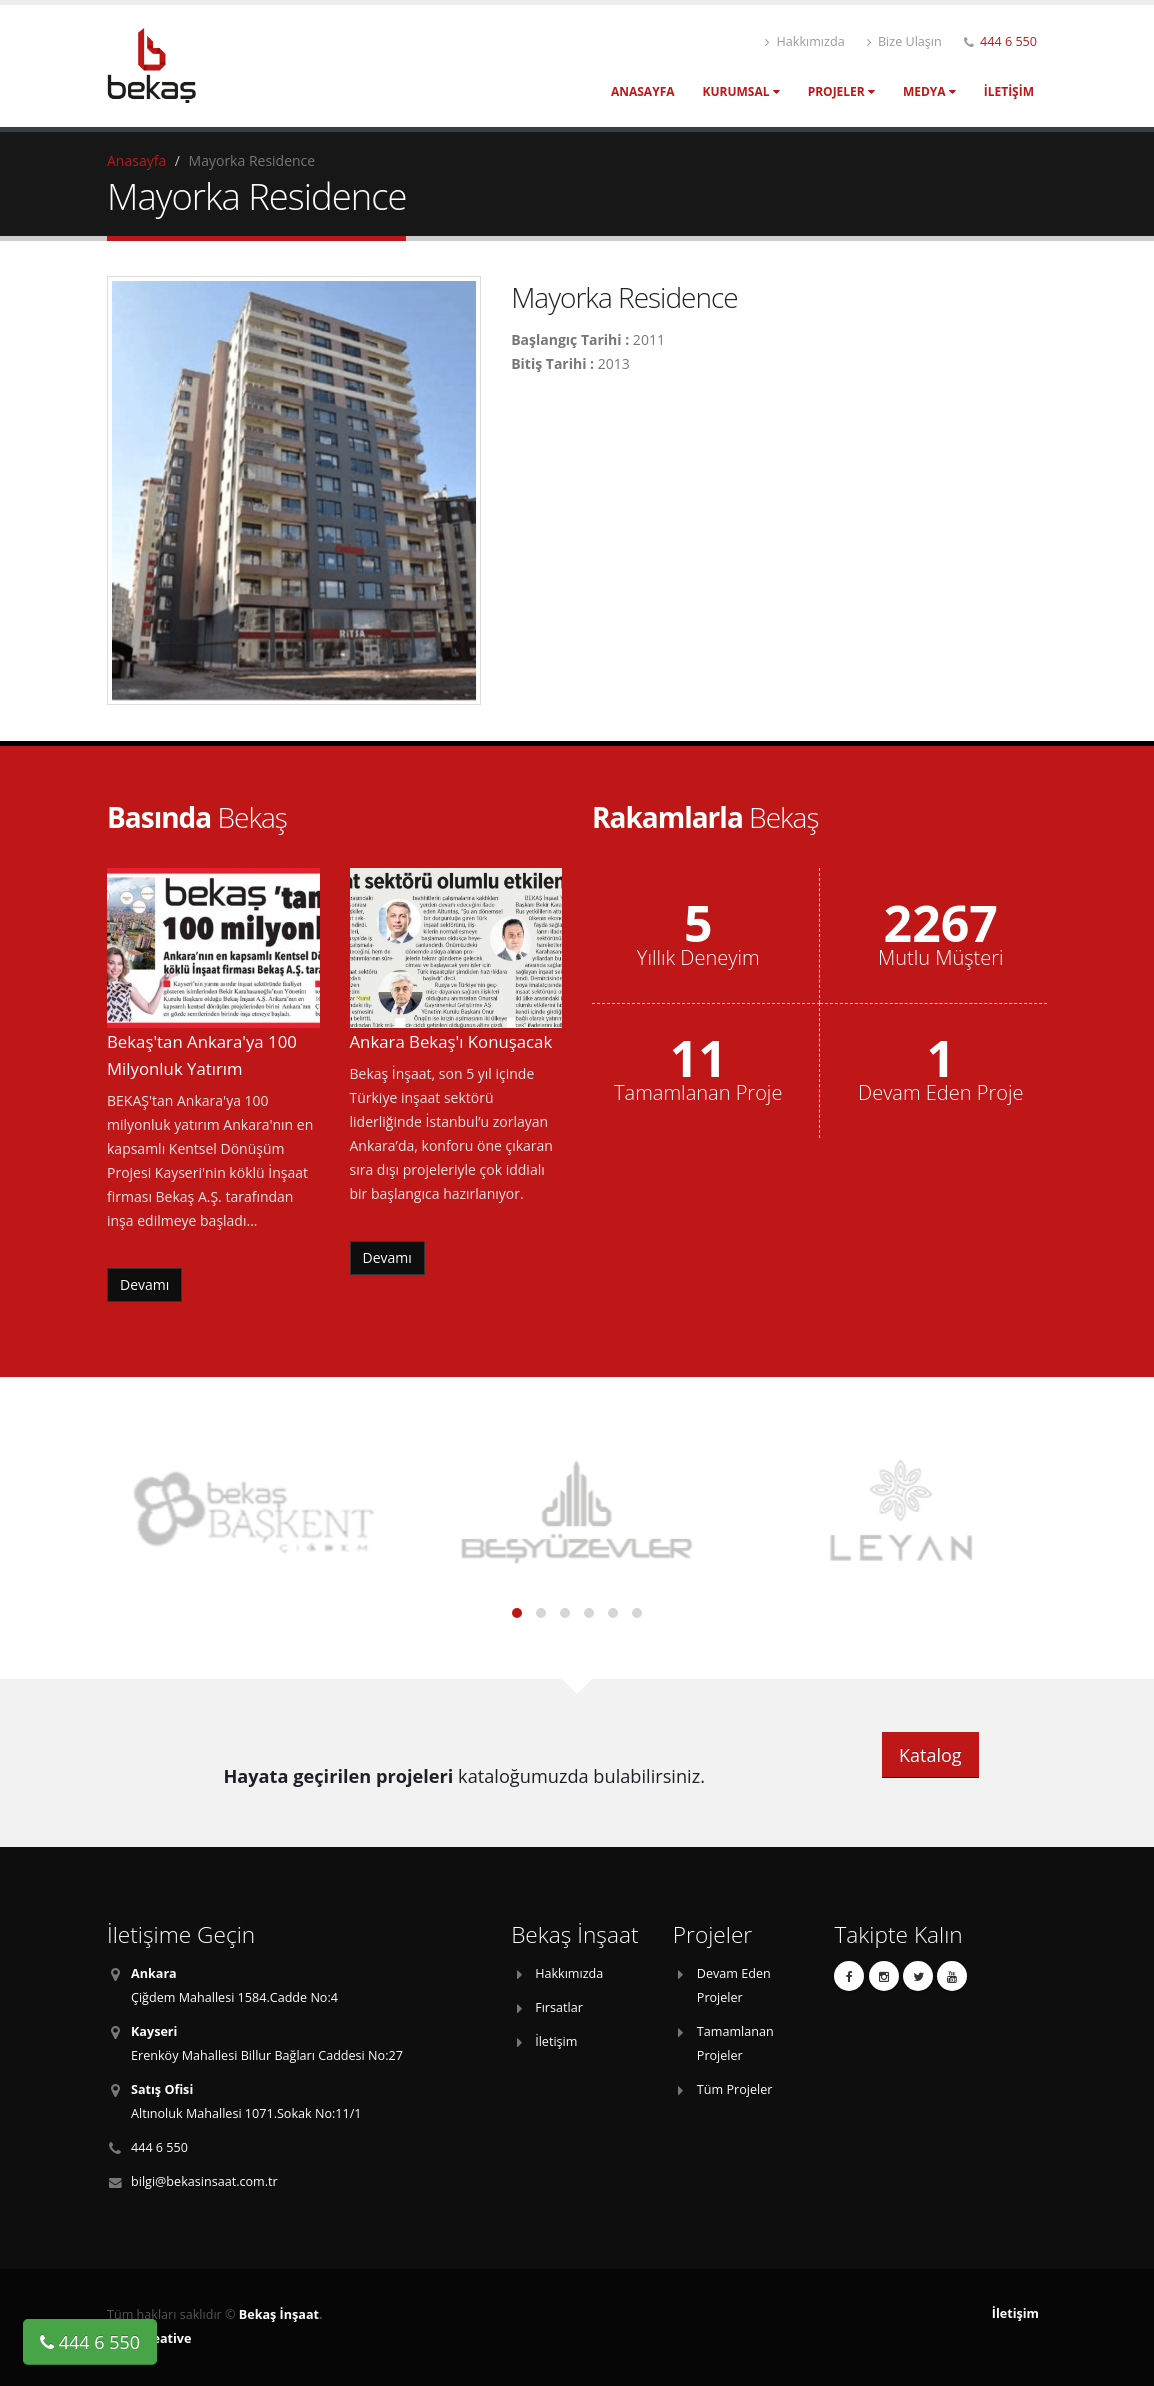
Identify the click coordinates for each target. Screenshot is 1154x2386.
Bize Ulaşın (904, 41)
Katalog (930, 1755)
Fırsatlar (559, 2007)
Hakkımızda (804, 41)
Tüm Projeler (735, 2089)
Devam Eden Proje (940, 1093)
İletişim (1009, 91)
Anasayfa (643, 91)
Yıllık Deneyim (698, 958)
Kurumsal (741, 91)
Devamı (144, 1284)
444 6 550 (1008, 41)
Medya (929, 91)
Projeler (841, 91)
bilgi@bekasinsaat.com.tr (204, 2181)
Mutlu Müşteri (941, 958)
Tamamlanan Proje (698, 1093)
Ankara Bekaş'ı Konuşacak (451, 1041)
